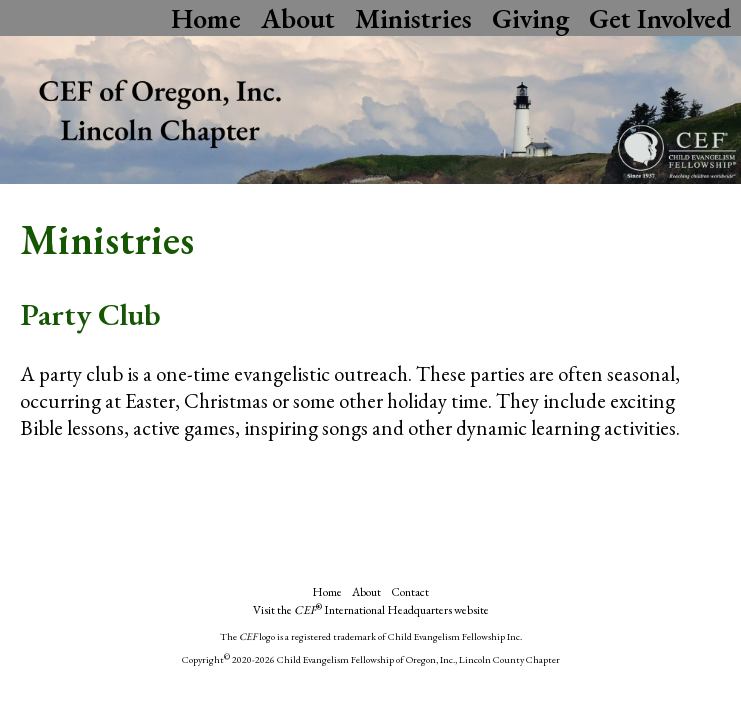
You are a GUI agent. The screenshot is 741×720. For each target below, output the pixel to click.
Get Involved (660, 18)
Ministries (413, 18)
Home (206, 18)
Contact (410, 592)
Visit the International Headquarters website (371, 610)
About (298, 18)
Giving (530, 18)
